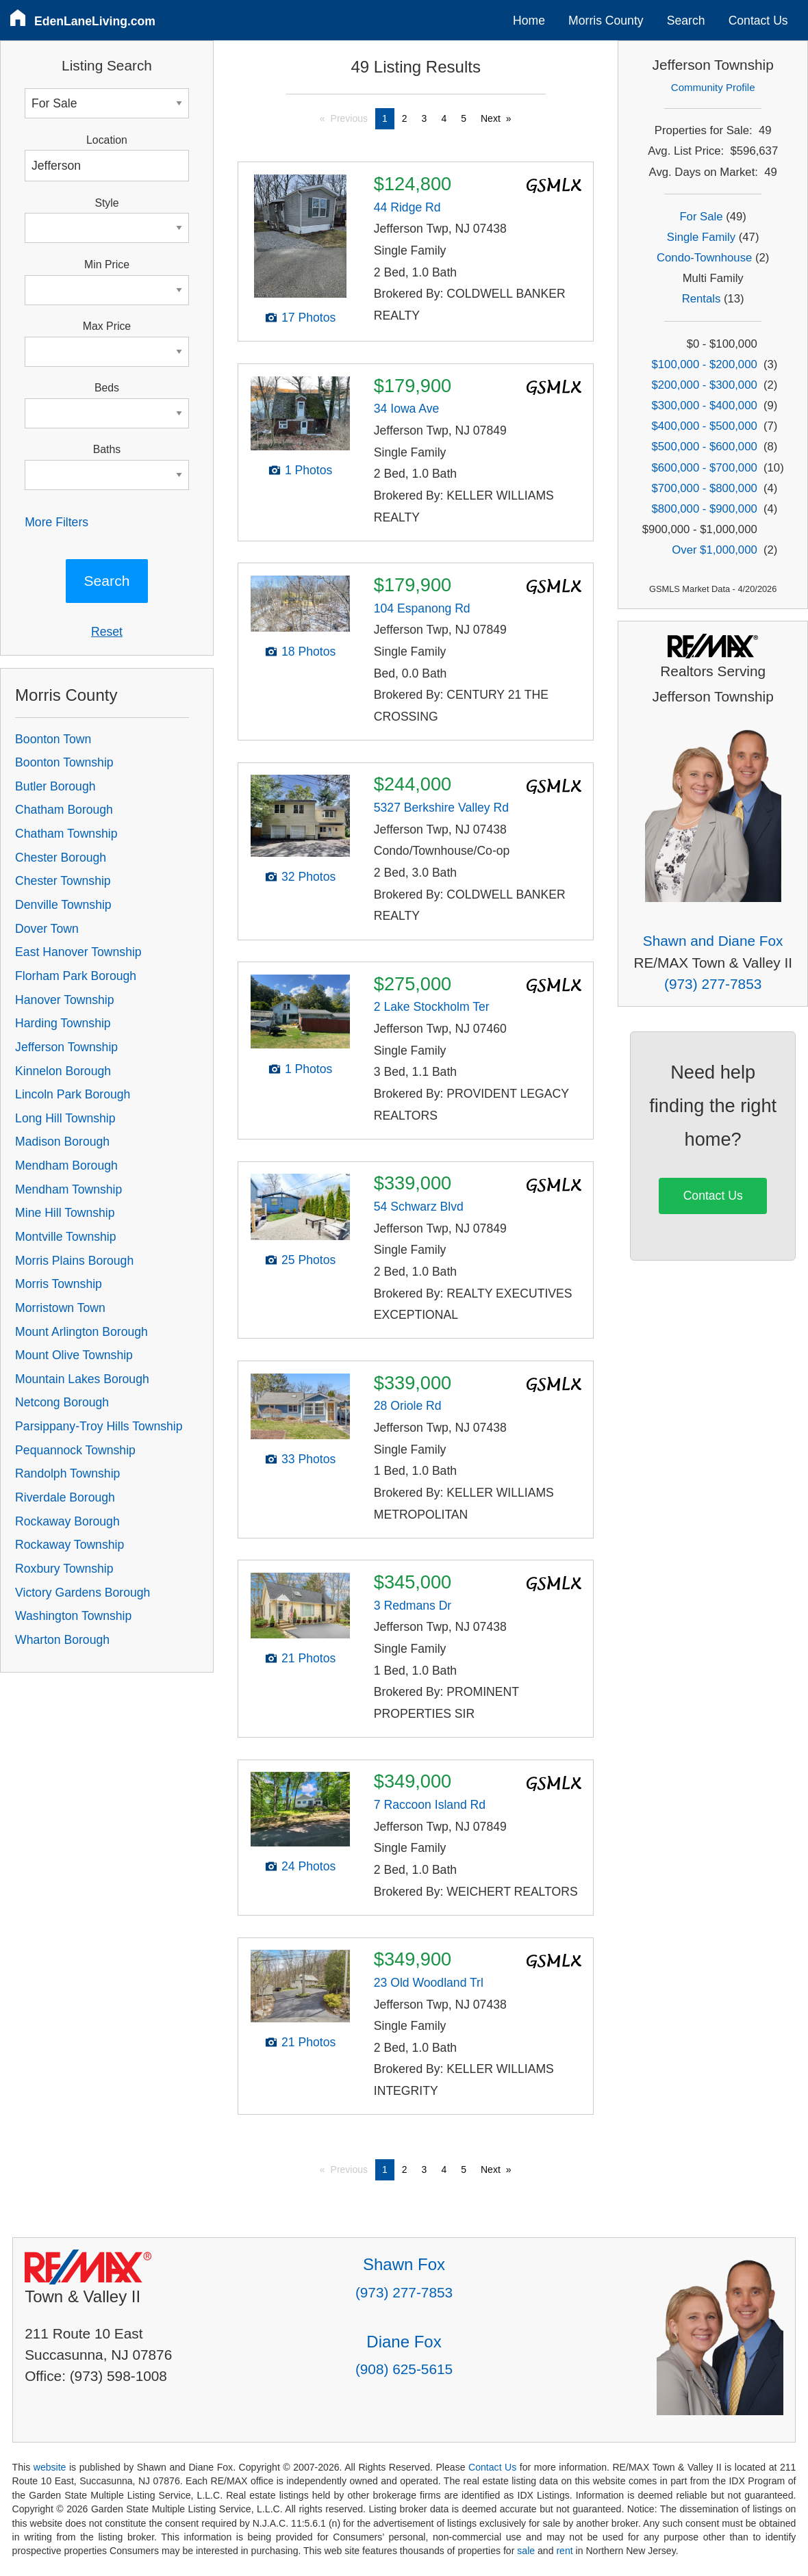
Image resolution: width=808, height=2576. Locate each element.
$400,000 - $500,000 (704, 426)
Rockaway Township (69, 1544)
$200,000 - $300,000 (704, 384)
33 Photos (308, 1459)
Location (106, 140)
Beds (106, 388)
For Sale (700, 216)
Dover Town (47, 929)
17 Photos (308, 317)
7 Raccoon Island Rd (429, 1805)
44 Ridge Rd (407, 207)
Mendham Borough (66, 1165)
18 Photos (308, 651)
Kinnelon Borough (63, 1071)
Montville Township (65, 1237)
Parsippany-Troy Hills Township (98, 1426)
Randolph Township (67, 1473)
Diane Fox (403, 2341)
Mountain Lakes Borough (82, 1379)
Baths (107, 449)
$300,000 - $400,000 (704, 405)
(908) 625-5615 (404, 2369)
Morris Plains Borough (74, 1260)
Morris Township (58, 1284)
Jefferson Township (66, 1047)
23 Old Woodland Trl (428, 1982)
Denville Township (63, 905)
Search (686, 20)
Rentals (701, 298)
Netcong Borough (62, 1402)
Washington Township (73, 1616)
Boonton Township (64, 762)
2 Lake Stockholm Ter (432, 1007)
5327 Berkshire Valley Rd (441, 807)
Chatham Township (66, 833)
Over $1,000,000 (714, 549)
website (50, 2467)
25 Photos (308, 1260)
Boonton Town (53, 739)
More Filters (56, 522)
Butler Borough (55, 786)
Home (529, 20)
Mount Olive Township (74, 1355)
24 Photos (308, 1866)
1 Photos (308, 470)
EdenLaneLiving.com (94, 21)
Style (106, 203)
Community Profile (713, 87)
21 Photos (308, 1658)
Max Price (107, 326)
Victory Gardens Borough (82, 1592)
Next (491, 118)
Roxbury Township (64, 1568)
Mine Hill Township (64, 1213)
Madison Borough (62, 1141)
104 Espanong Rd (422, 608)
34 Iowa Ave (407, 408)
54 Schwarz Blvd (419, 1206)
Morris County (606, 20)
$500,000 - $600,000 (704, 446)
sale (526, 2550)
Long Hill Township (65, 1118)
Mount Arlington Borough (81, 1332)
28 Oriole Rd (408, 1406)
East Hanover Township (78, 952)
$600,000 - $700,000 (704, 467)
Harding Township (63, 1023)
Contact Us (758, 20)
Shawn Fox (404, 2264)
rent (564, 2550)
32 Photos (308, 877)
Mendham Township (68, 1189)
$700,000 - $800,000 (704, 488)
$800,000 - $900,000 (704, 508)
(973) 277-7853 (712, 984)
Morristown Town (60, 1308)
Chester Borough (60, 857)
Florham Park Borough (75, 976)
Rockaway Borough (67, 1521)
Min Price (106, 264)
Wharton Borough (62, 1640)
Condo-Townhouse (704, 257)
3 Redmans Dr (412, 1605)
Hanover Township (64, 1000)
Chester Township (63, 881)
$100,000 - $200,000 (704, 364)
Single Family (701, 237)
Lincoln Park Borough (72, 1094)
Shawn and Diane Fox (713, 941)
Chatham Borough (64, 809)
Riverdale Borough (65, 1497)
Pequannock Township (75, 1450)
